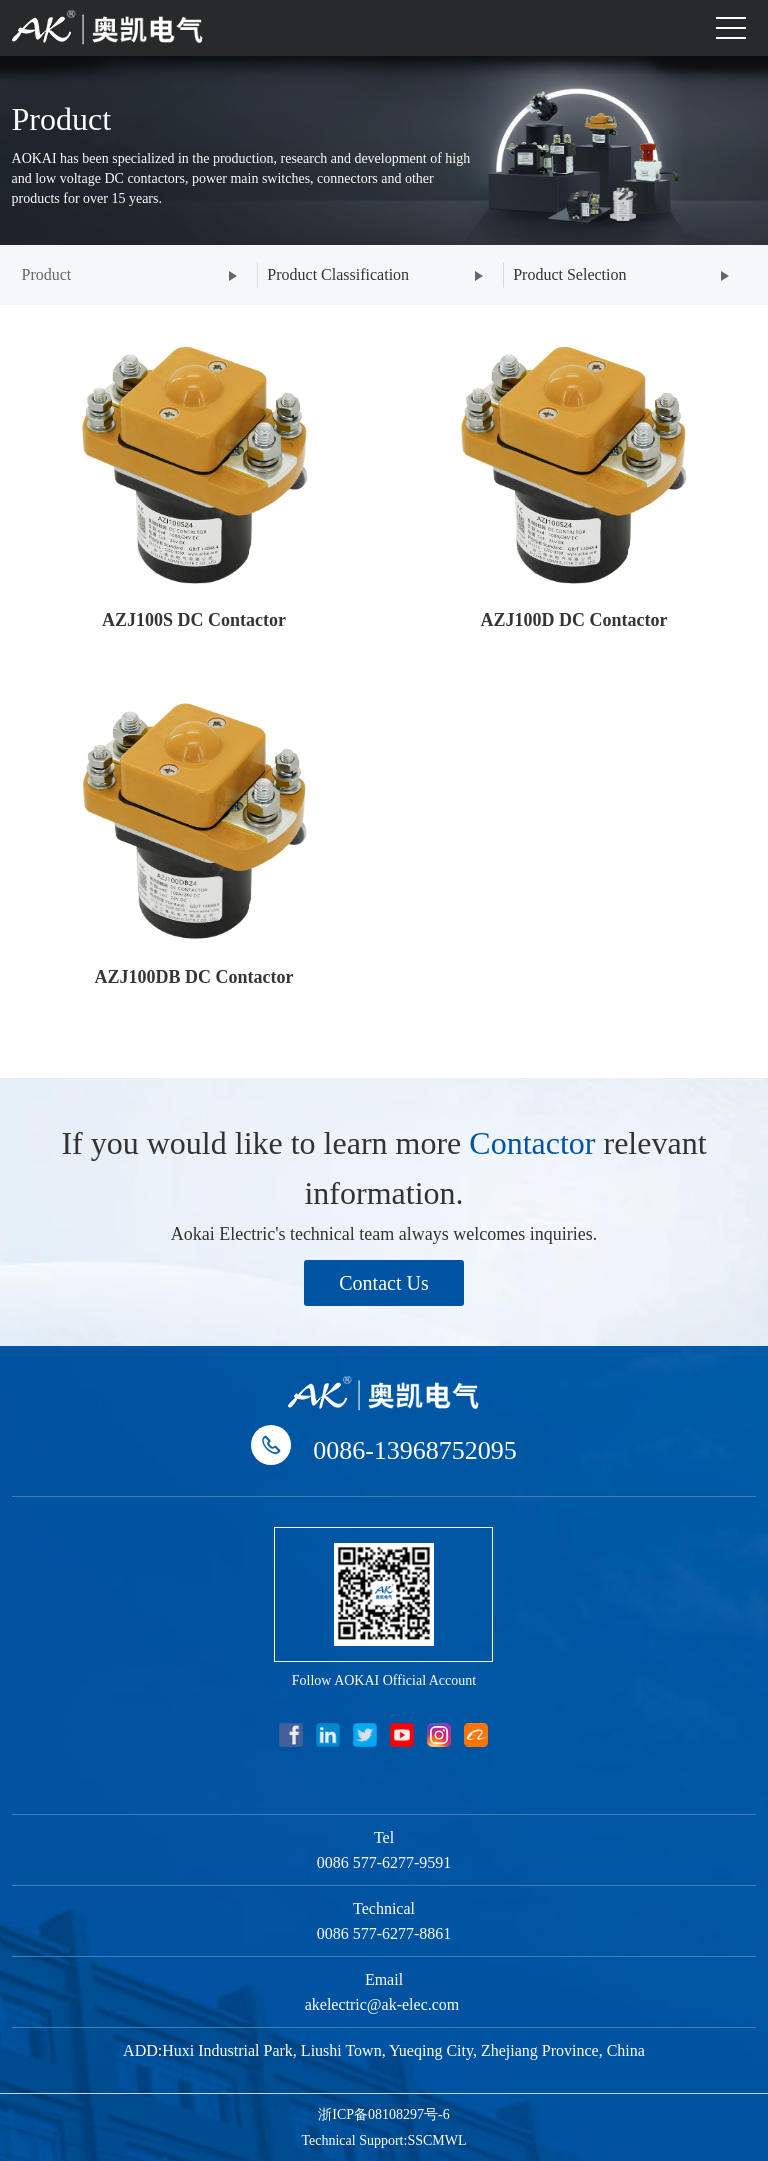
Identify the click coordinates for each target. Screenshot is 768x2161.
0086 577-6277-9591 (384, 1862)
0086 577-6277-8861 (384, 1933)
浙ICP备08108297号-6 (383, 2114)
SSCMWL (436, 2140)
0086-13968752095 (415, 1450)
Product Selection (569, 274)
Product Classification (338, 274)
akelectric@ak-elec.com (384, 2004)
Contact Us (383, 1283)
